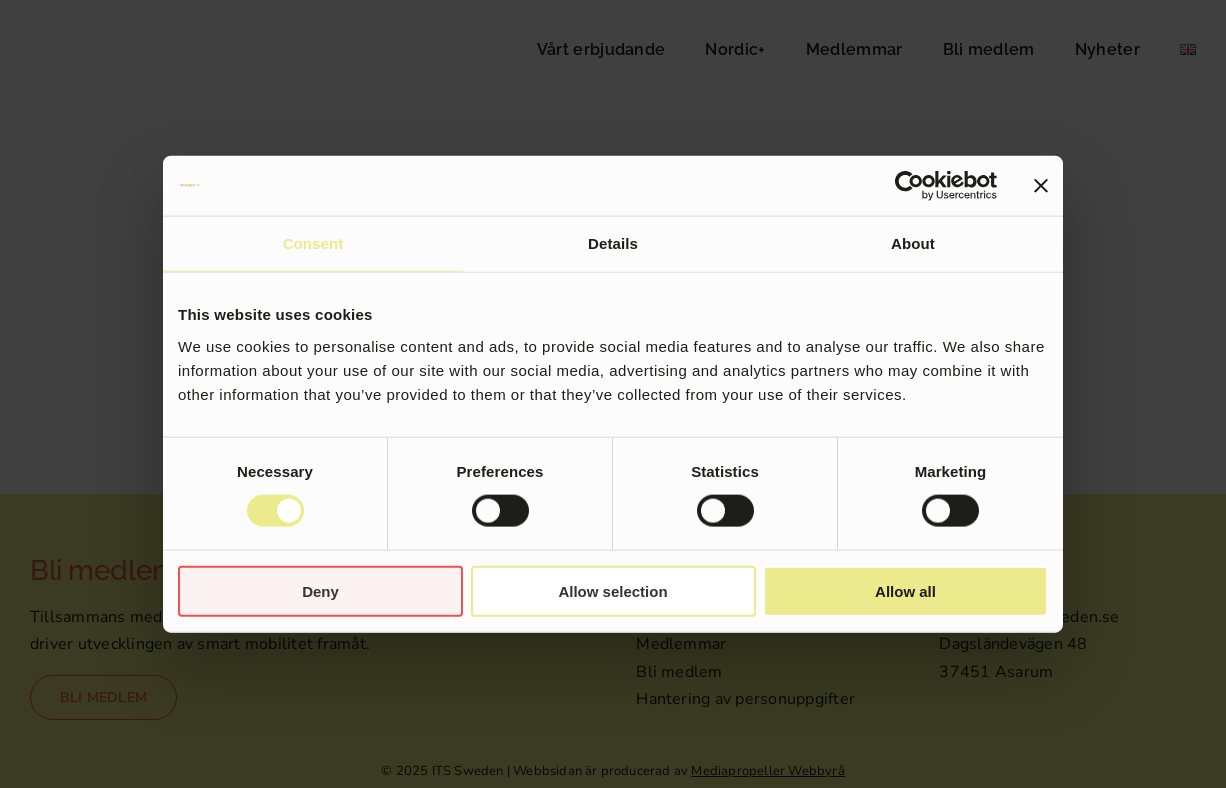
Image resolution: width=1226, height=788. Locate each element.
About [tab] (913, 243)
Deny (320, 590)
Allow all (905, 590)
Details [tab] (613, 243)
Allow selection (612, 590)
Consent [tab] (313, 243)
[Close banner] (1041, 186)
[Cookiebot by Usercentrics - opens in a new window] (909, 186)
